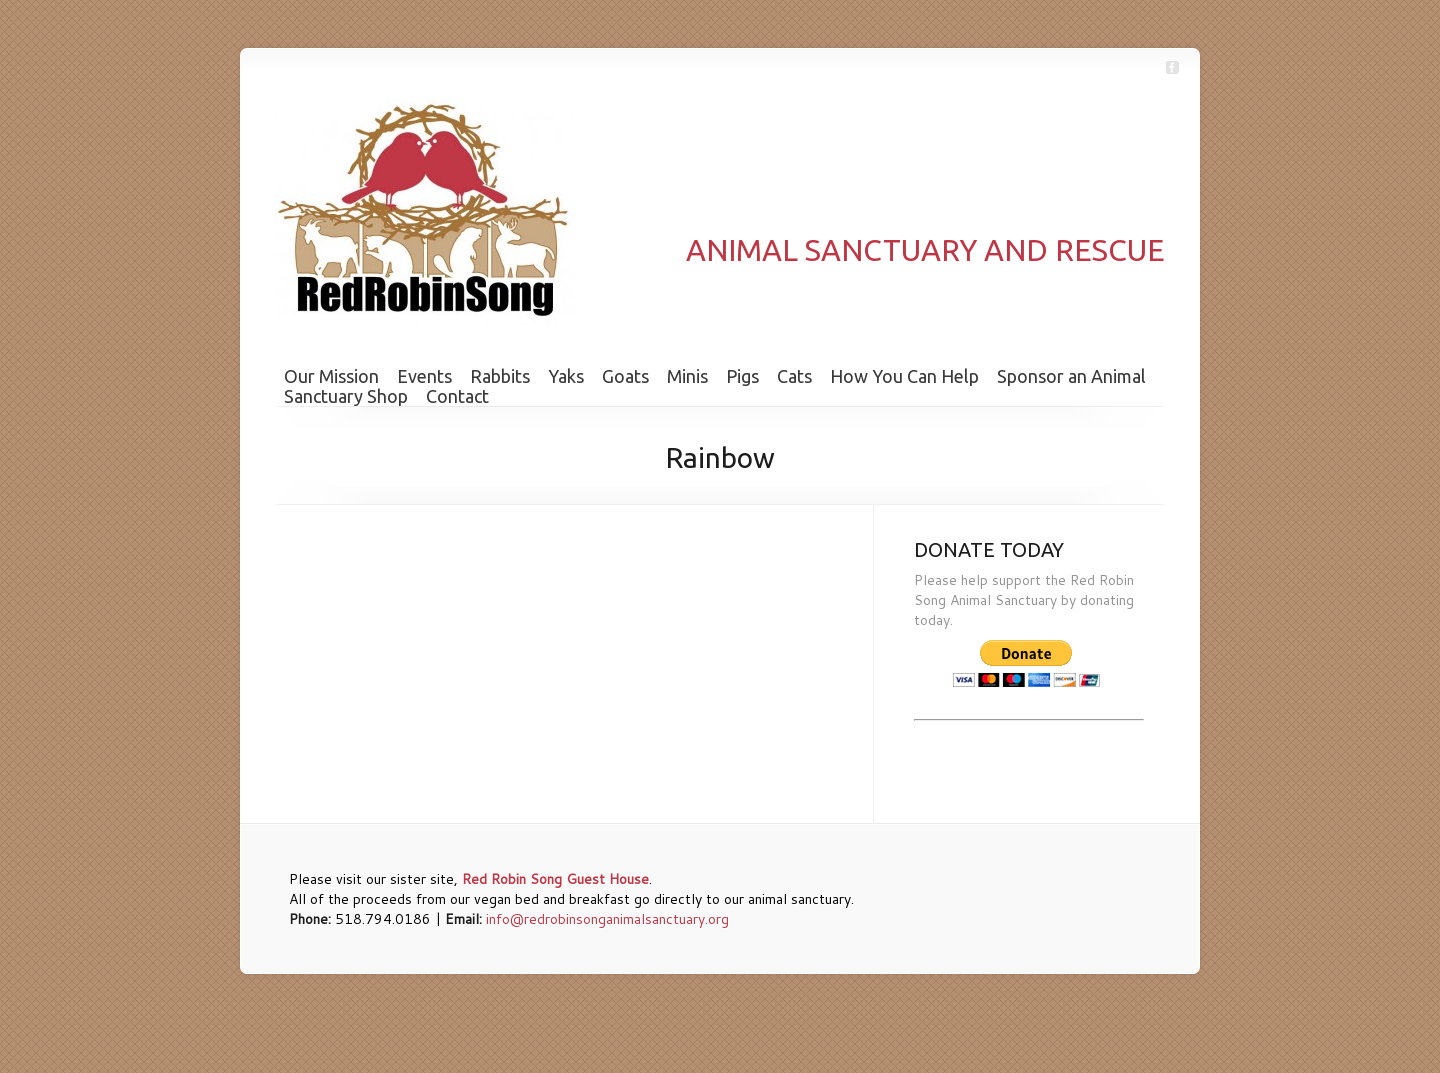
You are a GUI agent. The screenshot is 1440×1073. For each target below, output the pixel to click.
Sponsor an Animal (1071, 376)
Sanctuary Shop (346, 396)
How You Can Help (904, 376)
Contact (457, 396)
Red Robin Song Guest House (555, 879)
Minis (687, 376)
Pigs (742, 376)
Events (424, 376)
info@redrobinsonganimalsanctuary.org (607, 919)
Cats (794, 376)
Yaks (566, 376)
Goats (625, 376)
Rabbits (500, 376)
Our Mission (331, 376)
